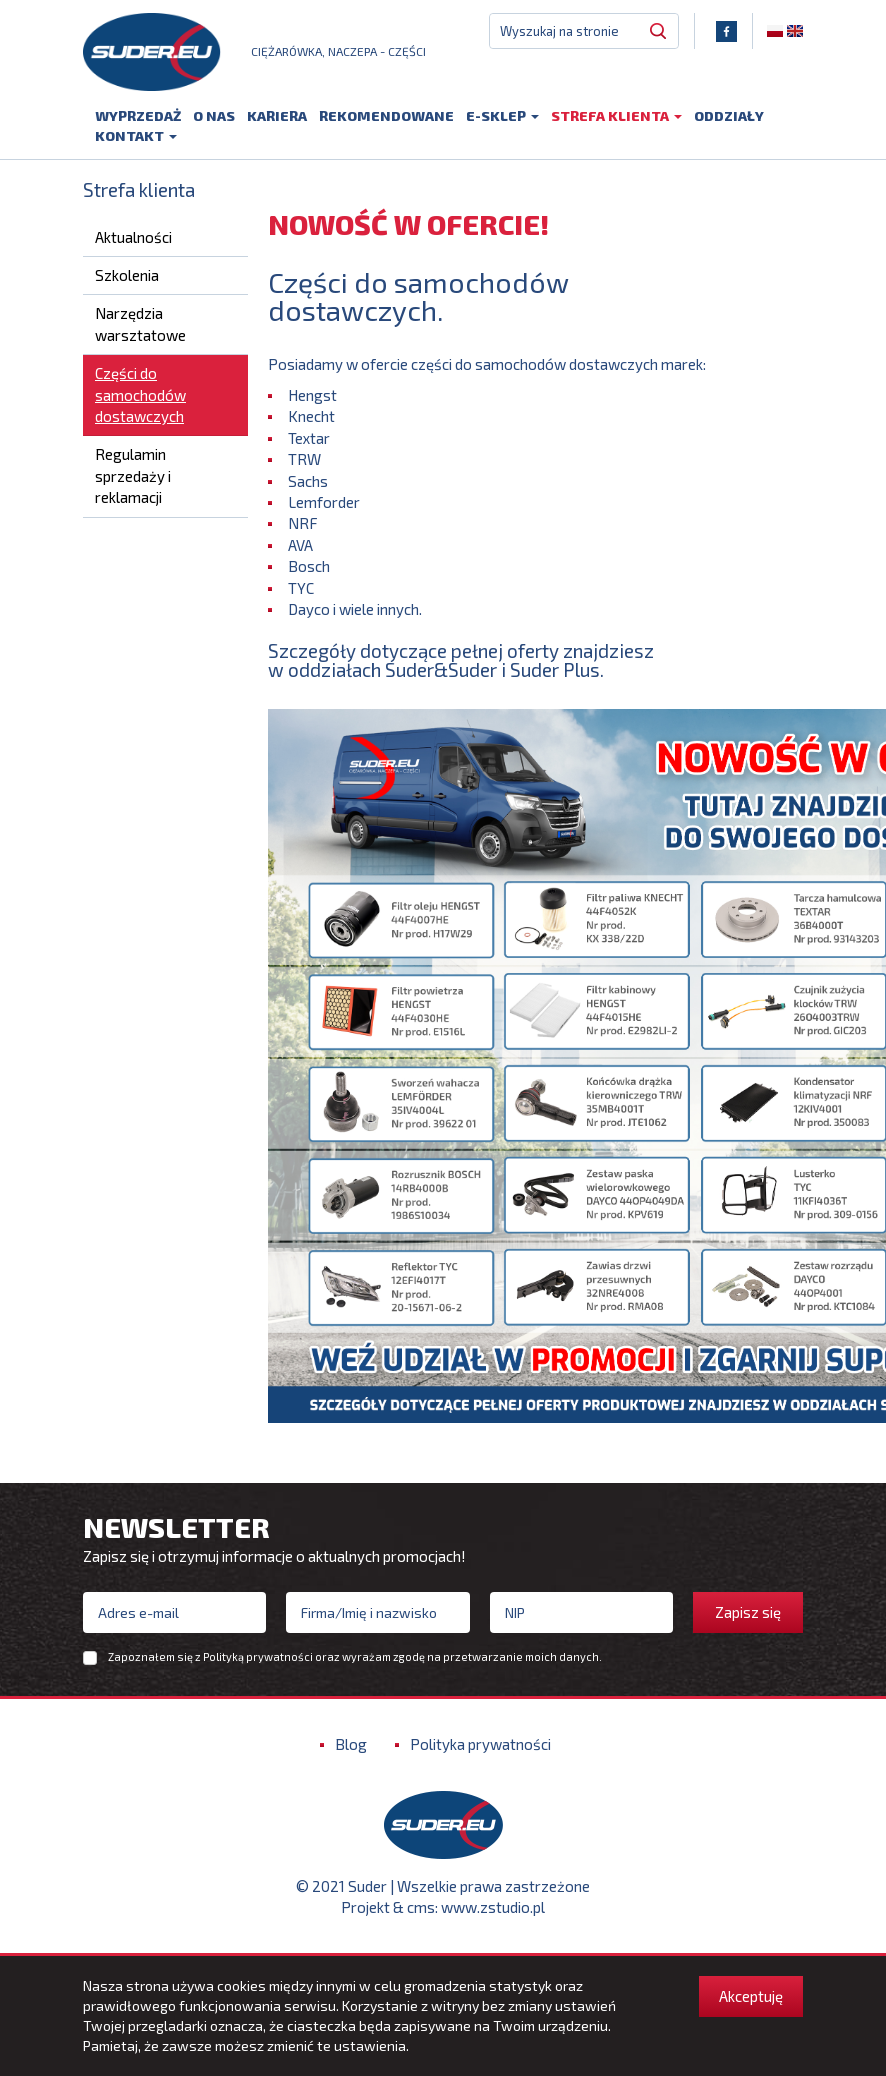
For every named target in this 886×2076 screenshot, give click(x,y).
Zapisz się (748, 1617)
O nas (214, 117)
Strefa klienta (616, 117)
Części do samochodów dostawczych (140, 399)
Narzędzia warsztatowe (140, 328)
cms (421, 1912)
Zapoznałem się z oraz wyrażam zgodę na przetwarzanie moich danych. (355, 1662)
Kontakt (136, 137)
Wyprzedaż (138, 117)
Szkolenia (127, 280)
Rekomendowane (386, 117)
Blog (351, 1749)
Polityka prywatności (480, 1749)
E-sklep (502, 117)
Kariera (277, 117)
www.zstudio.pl (493, 1912)
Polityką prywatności (258, 1661)
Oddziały (729, 117)
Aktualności (133, 241)
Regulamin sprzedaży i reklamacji (133, 480)
